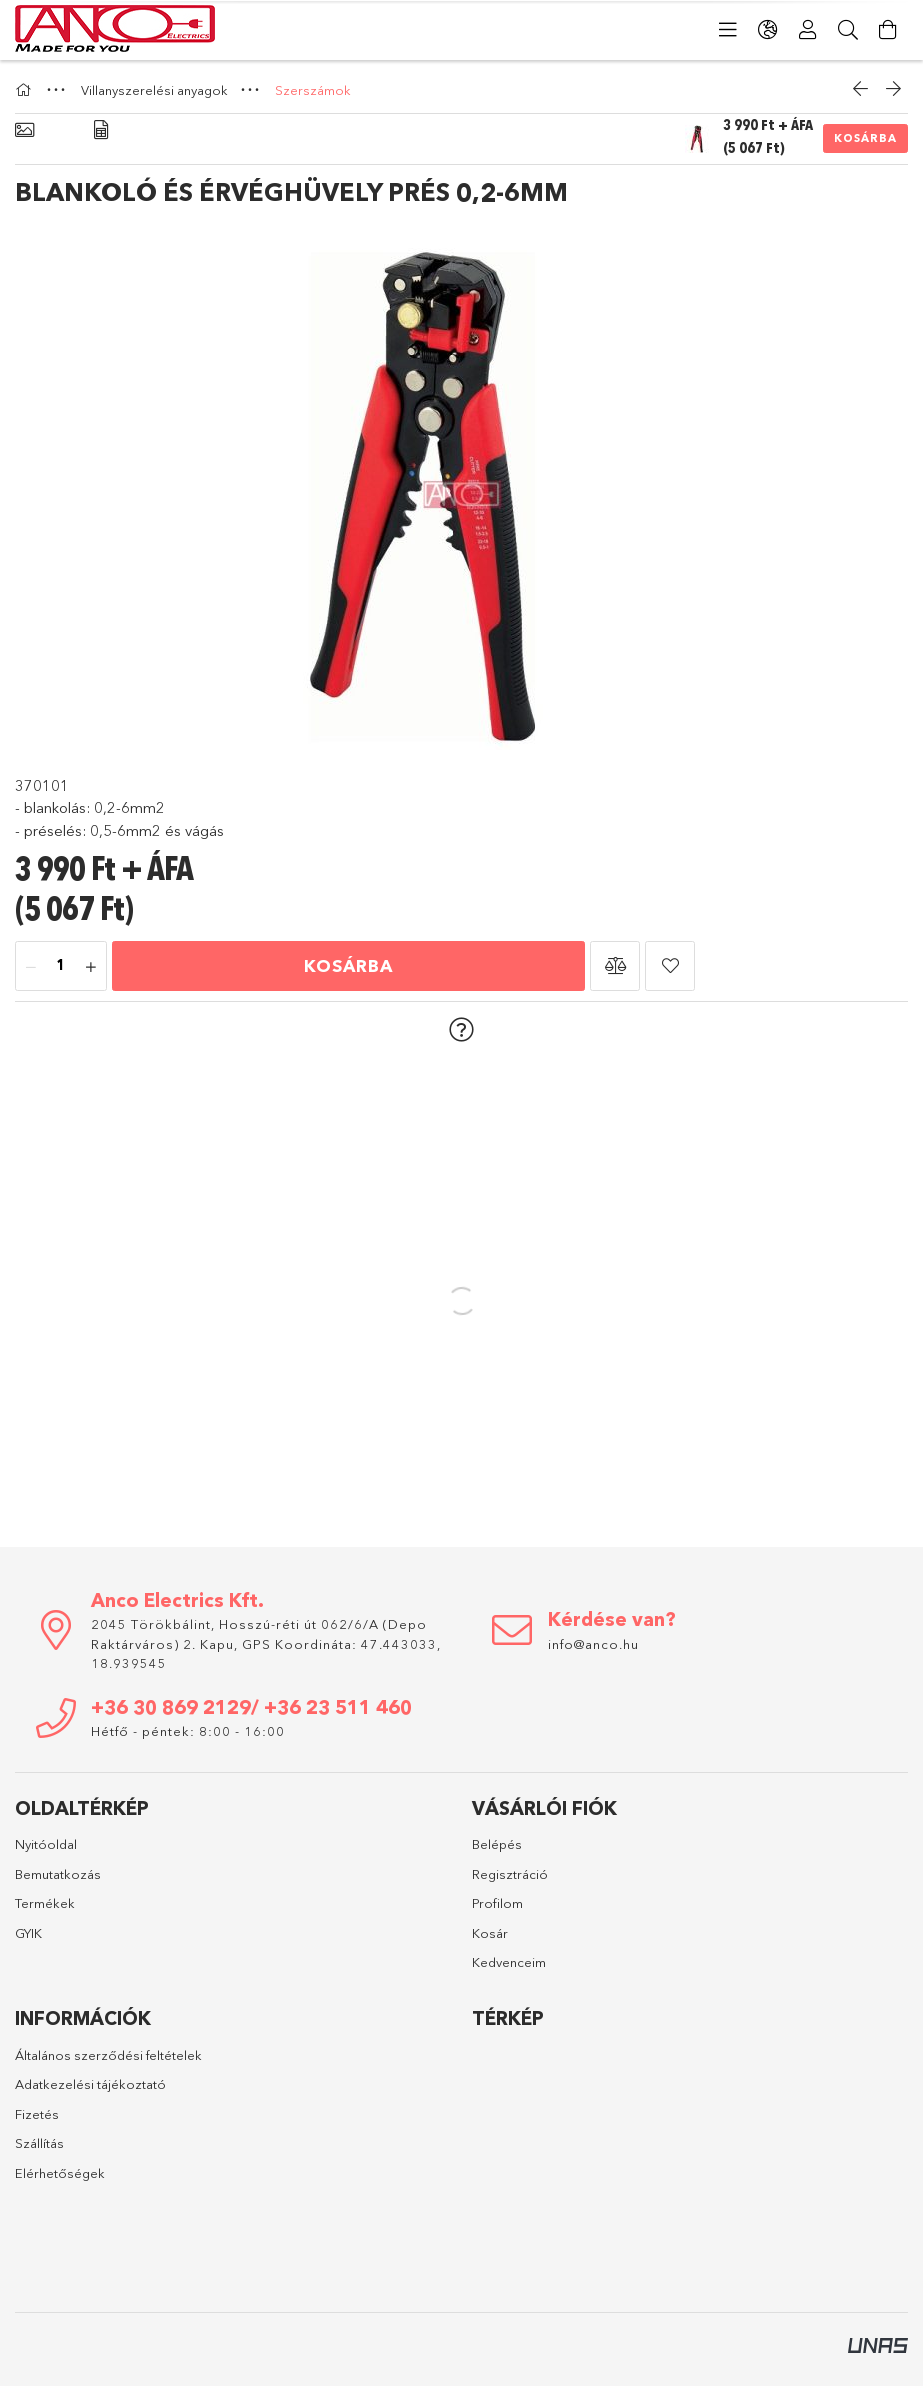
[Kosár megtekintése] (888, 30)
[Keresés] (848, 30)
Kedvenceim (509, 1962)
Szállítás (39, 2143)
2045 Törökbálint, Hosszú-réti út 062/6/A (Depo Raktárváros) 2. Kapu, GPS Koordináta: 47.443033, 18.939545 (266, 1643)
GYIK (28, 1933)
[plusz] (91, 967)
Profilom (497, 1903)
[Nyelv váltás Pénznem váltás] (768, 30)
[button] (615, 966)
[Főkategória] (26, 90)
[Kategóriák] (728, 30)
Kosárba (865, 138)
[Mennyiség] (61, 967)
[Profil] (808, 30)
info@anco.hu (593, 1644)
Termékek (45, 1903)
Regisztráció (510, 1874)
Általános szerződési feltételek (108, 2055)
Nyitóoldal (46, 1844)
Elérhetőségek (60, 2173)
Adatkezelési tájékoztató (90, 2084)
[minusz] (31, 967)
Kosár (490, 1933)
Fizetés (37, 2114)
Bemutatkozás (58, 1874)
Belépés (497, 1844)
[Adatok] (101, 130)
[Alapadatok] (24, 130)
